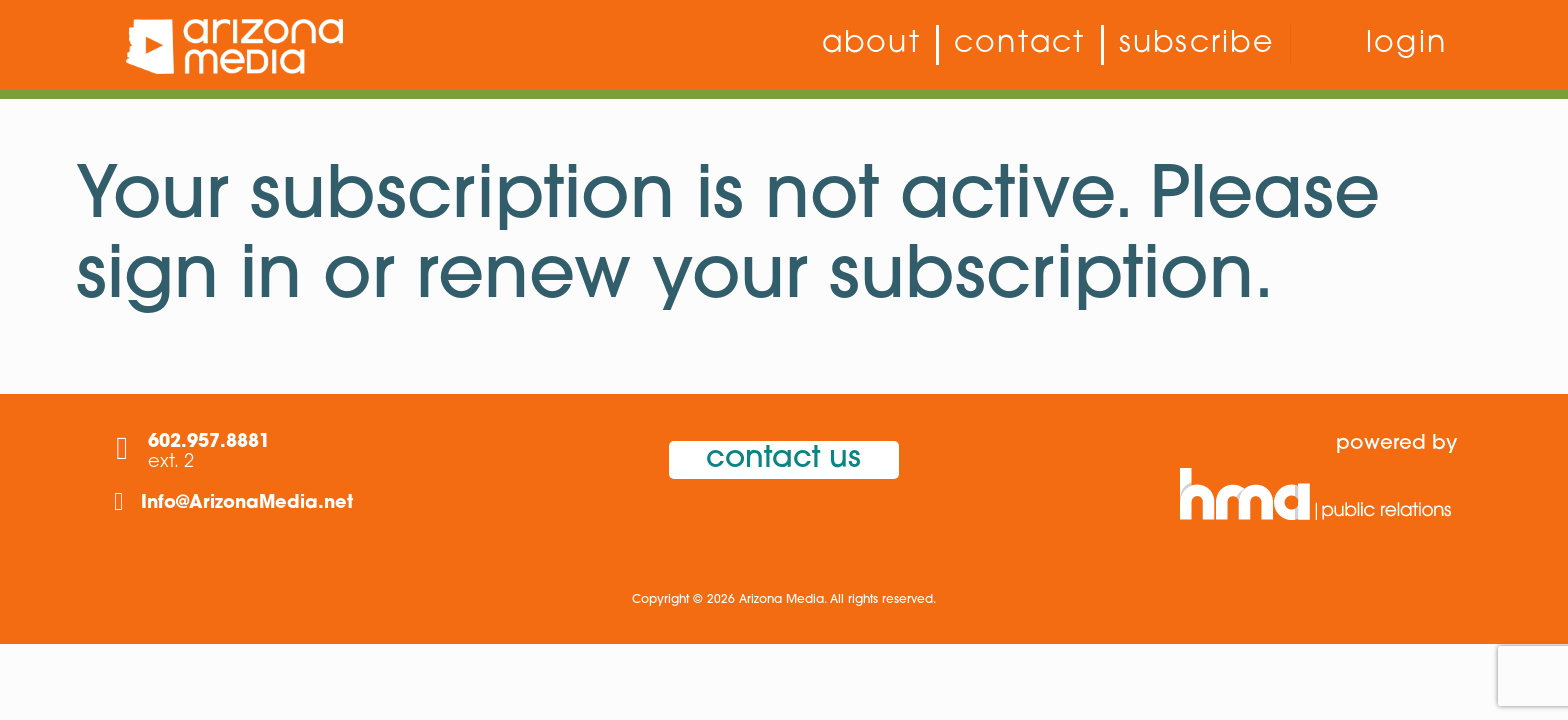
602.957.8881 (209, 442)
